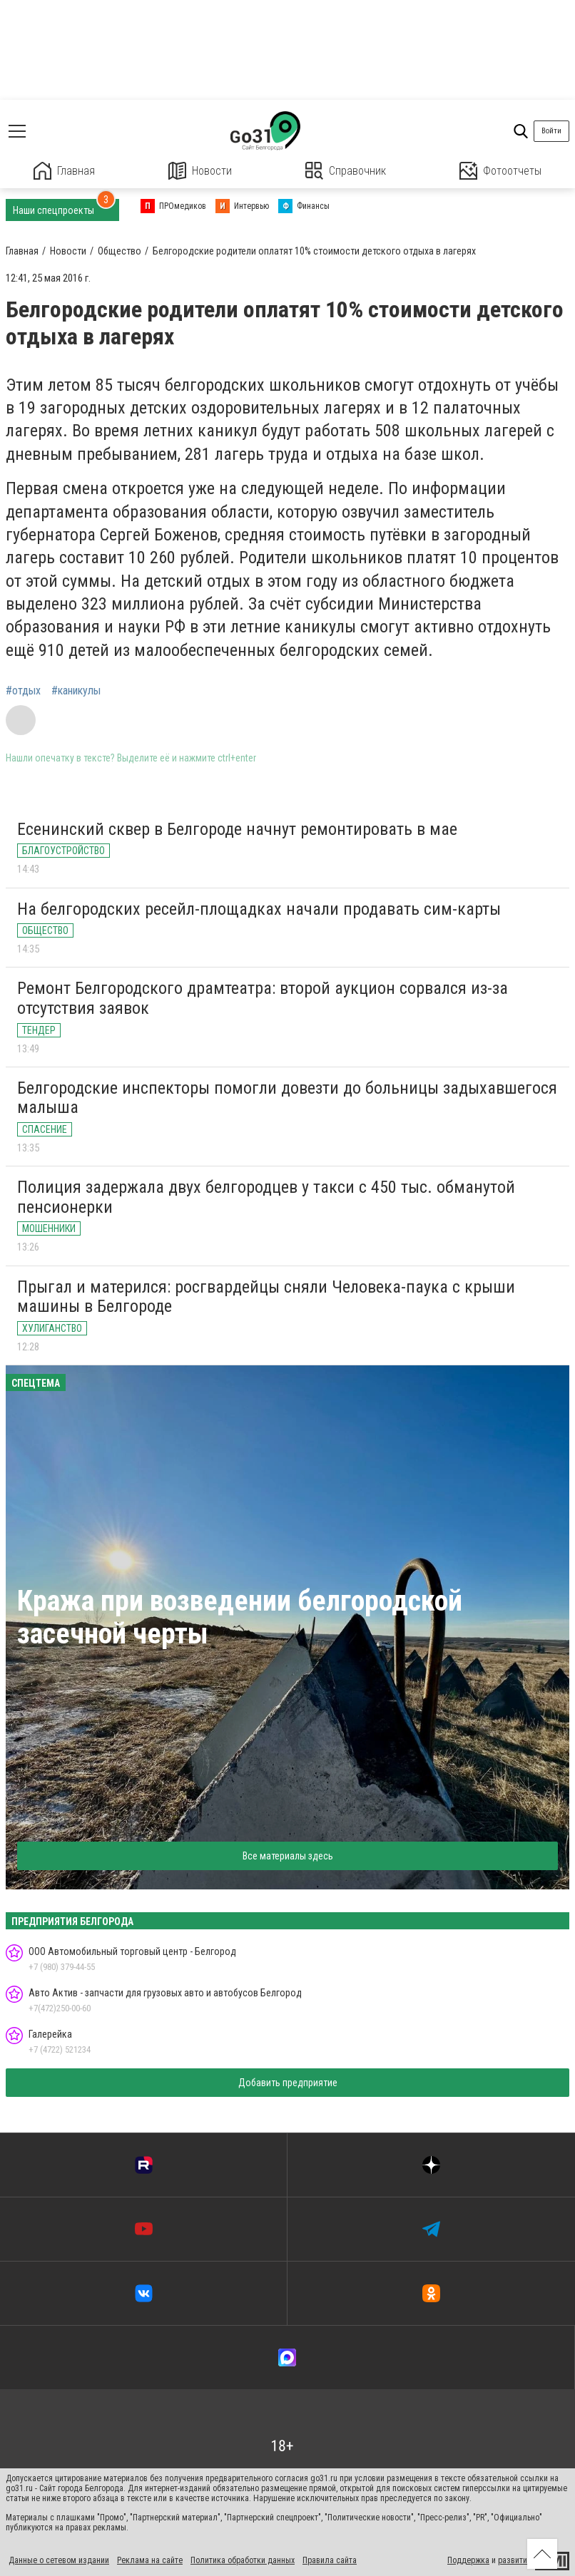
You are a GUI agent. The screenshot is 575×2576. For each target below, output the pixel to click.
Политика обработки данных (242, 2560)
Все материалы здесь (288, 1856)
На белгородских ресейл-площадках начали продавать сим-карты (259, 909)
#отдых (23, 690)
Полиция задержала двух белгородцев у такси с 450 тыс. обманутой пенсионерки (266, 1197)
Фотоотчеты (500, 171)
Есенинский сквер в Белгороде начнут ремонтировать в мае (237, 829)
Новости (200, 171)
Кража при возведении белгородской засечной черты (239, 1617)
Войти (551, 130)
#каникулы (76, 690)
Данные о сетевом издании (59, 2560)
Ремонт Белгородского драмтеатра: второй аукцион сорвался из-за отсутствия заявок (262, 998)
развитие (514, 2560)
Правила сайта (329, 2560)
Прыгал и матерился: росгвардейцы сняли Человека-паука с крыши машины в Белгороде (266, 1297)
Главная (64, 171)
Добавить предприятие (287, 2082)
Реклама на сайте (150, 2560)
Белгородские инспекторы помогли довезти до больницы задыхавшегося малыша (287, 1098)
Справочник (345, 171)
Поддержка (468, 2560)
